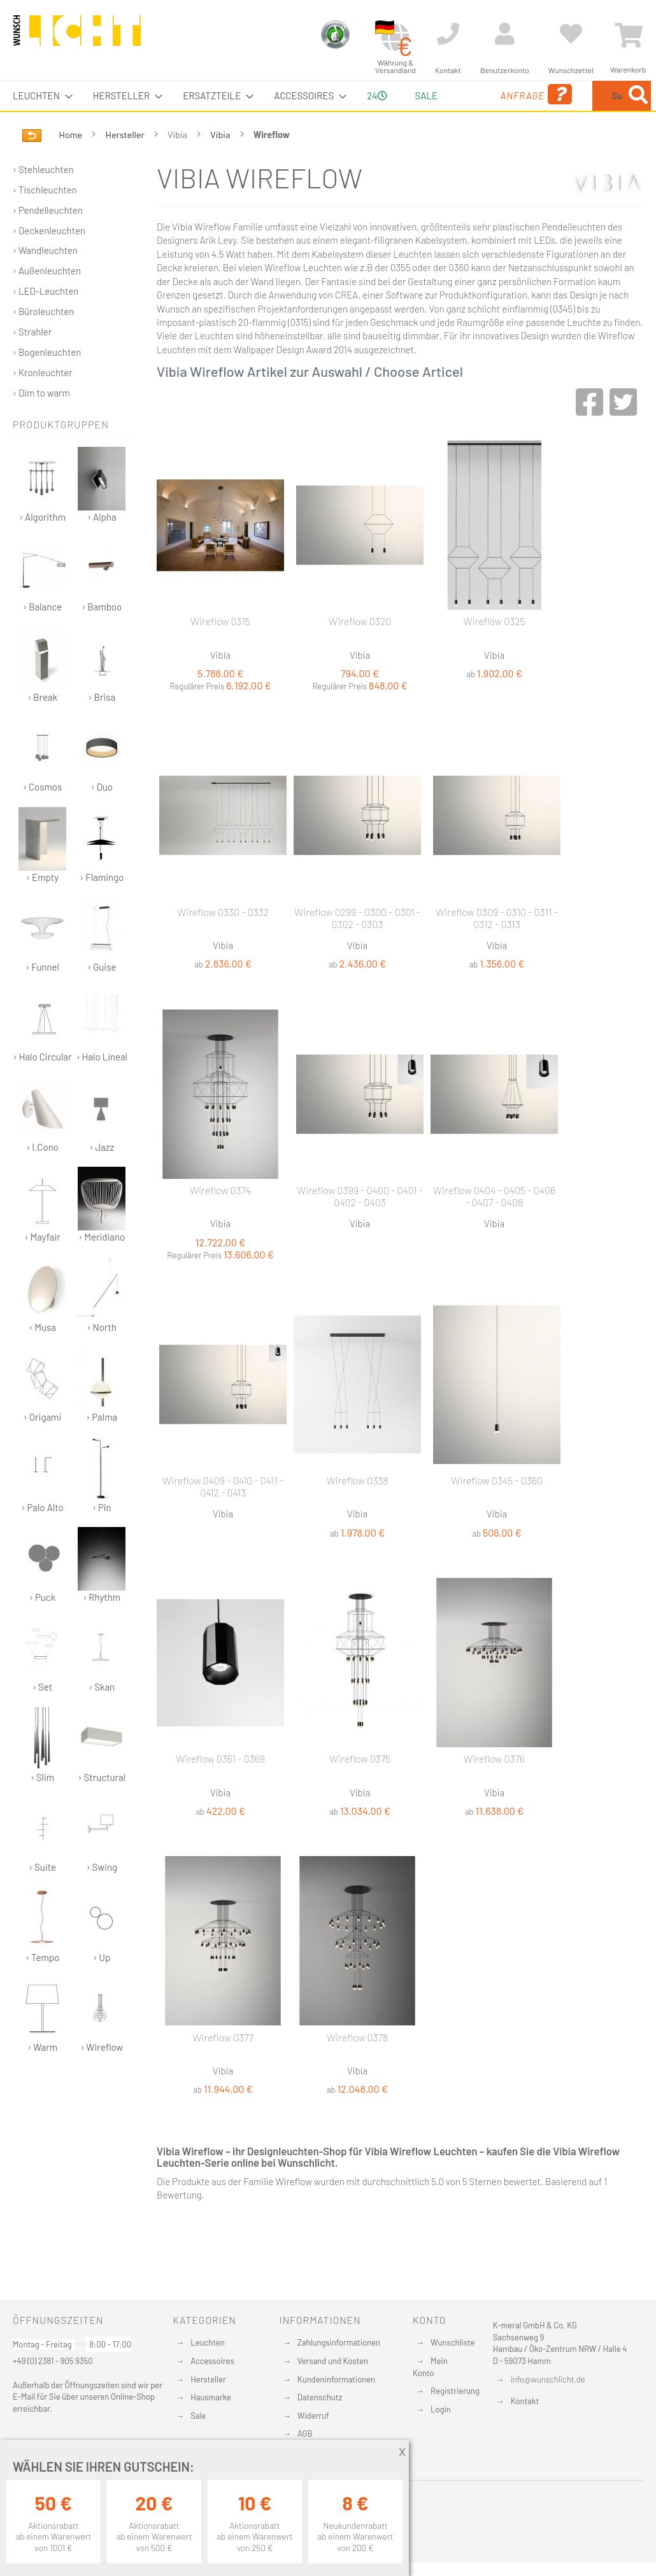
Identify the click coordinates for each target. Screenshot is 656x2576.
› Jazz (101, 1145)
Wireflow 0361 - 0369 (220, 1788)
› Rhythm (101, 1595)
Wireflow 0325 (494, 651)
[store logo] (77, 36)
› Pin (101, 1505)
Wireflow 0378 (357, 2067)
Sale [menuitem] (417, 95)
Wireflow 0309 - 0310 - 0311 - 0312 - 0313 (497, 948)
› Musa (42, 1325)
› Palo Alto (42, 1505)
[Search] (533, 155)
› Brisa (101, 695)
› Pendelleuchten (48, 240)
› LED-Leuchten (45, 321)
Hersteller (126, 164)
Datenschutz (320, 2397)
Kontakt (525, 2401)
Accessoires (212, 2361)
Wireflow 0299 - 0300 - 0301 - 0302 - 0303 (357, 948)
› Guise (101, 965)
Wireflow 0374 (220, 1220)
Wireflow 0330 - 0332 (223, 942)
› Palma (101, 1415)
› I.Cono (42, 1145)
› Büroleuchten (43, 341)
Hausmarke (210, 2397)
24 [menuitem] (372, 110)
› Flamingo (101, 875)
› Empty (42, 875)
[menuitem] (39, 96)
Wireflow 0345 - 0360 (496, 1510)
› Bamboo (101, 604)
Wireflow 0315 (220, 651)
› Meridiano (101, 1234)
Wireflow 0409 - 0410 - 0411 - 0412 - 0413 (222, 1516)
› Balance (42, 604)
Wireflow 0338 (358, 1510)
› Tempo (42, 1955)
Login (441, 2409)
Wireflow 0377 (222, 2067)
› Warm (42, 2045)
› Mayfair (42, 1234)
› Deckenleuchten (49, 260)
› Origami (42, 1415)
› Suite (42, 1865)
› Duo (101, 784)
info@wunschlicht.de (548, 2379)
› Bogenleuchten (47, 382)
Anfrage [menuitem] (478, 112)
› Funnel (42, 965)
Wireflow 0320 (360, 651)
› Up (101, 1955)
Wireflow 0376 (494, 1788)
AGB (305, 2433)
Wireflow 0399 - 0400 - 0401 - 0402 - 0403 (360, 1226)
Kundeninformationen (336, 2379)
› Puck (42, 1595)
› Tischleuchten (45, 219)
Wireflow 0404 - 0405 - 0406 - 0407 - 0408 (494, 1226)
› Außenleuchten (47, 300)
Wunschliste (452, 2342)
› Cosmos (42, 784)
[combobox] (588, 111)
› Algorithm (42, 515)
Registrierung (455, 2391)
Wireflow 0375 (359, 1788)
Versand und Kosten (332, 2361)
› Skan (101, 1684)
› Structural (101, 1775)
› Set (42, 1684)
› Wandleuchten (45, 280)
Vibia (221, 164)
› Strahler (32, 361)
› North (101, 1325)
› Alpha (101, 515)
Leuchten (207, 2342)
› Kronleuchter (43, 402)
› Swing (101, 1865)
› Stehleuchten (43, 199)
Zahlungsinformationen (338, 2342)
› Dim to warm (41, 422)
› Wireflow (101, 2045)
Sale (198, 2416)
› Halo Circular (42, 1054)
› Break (42, 695)
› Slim (42, 1775)
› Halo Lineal (101, 1054)
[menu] (328, 111)
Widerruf (313, 2416)
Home (71, 164)
